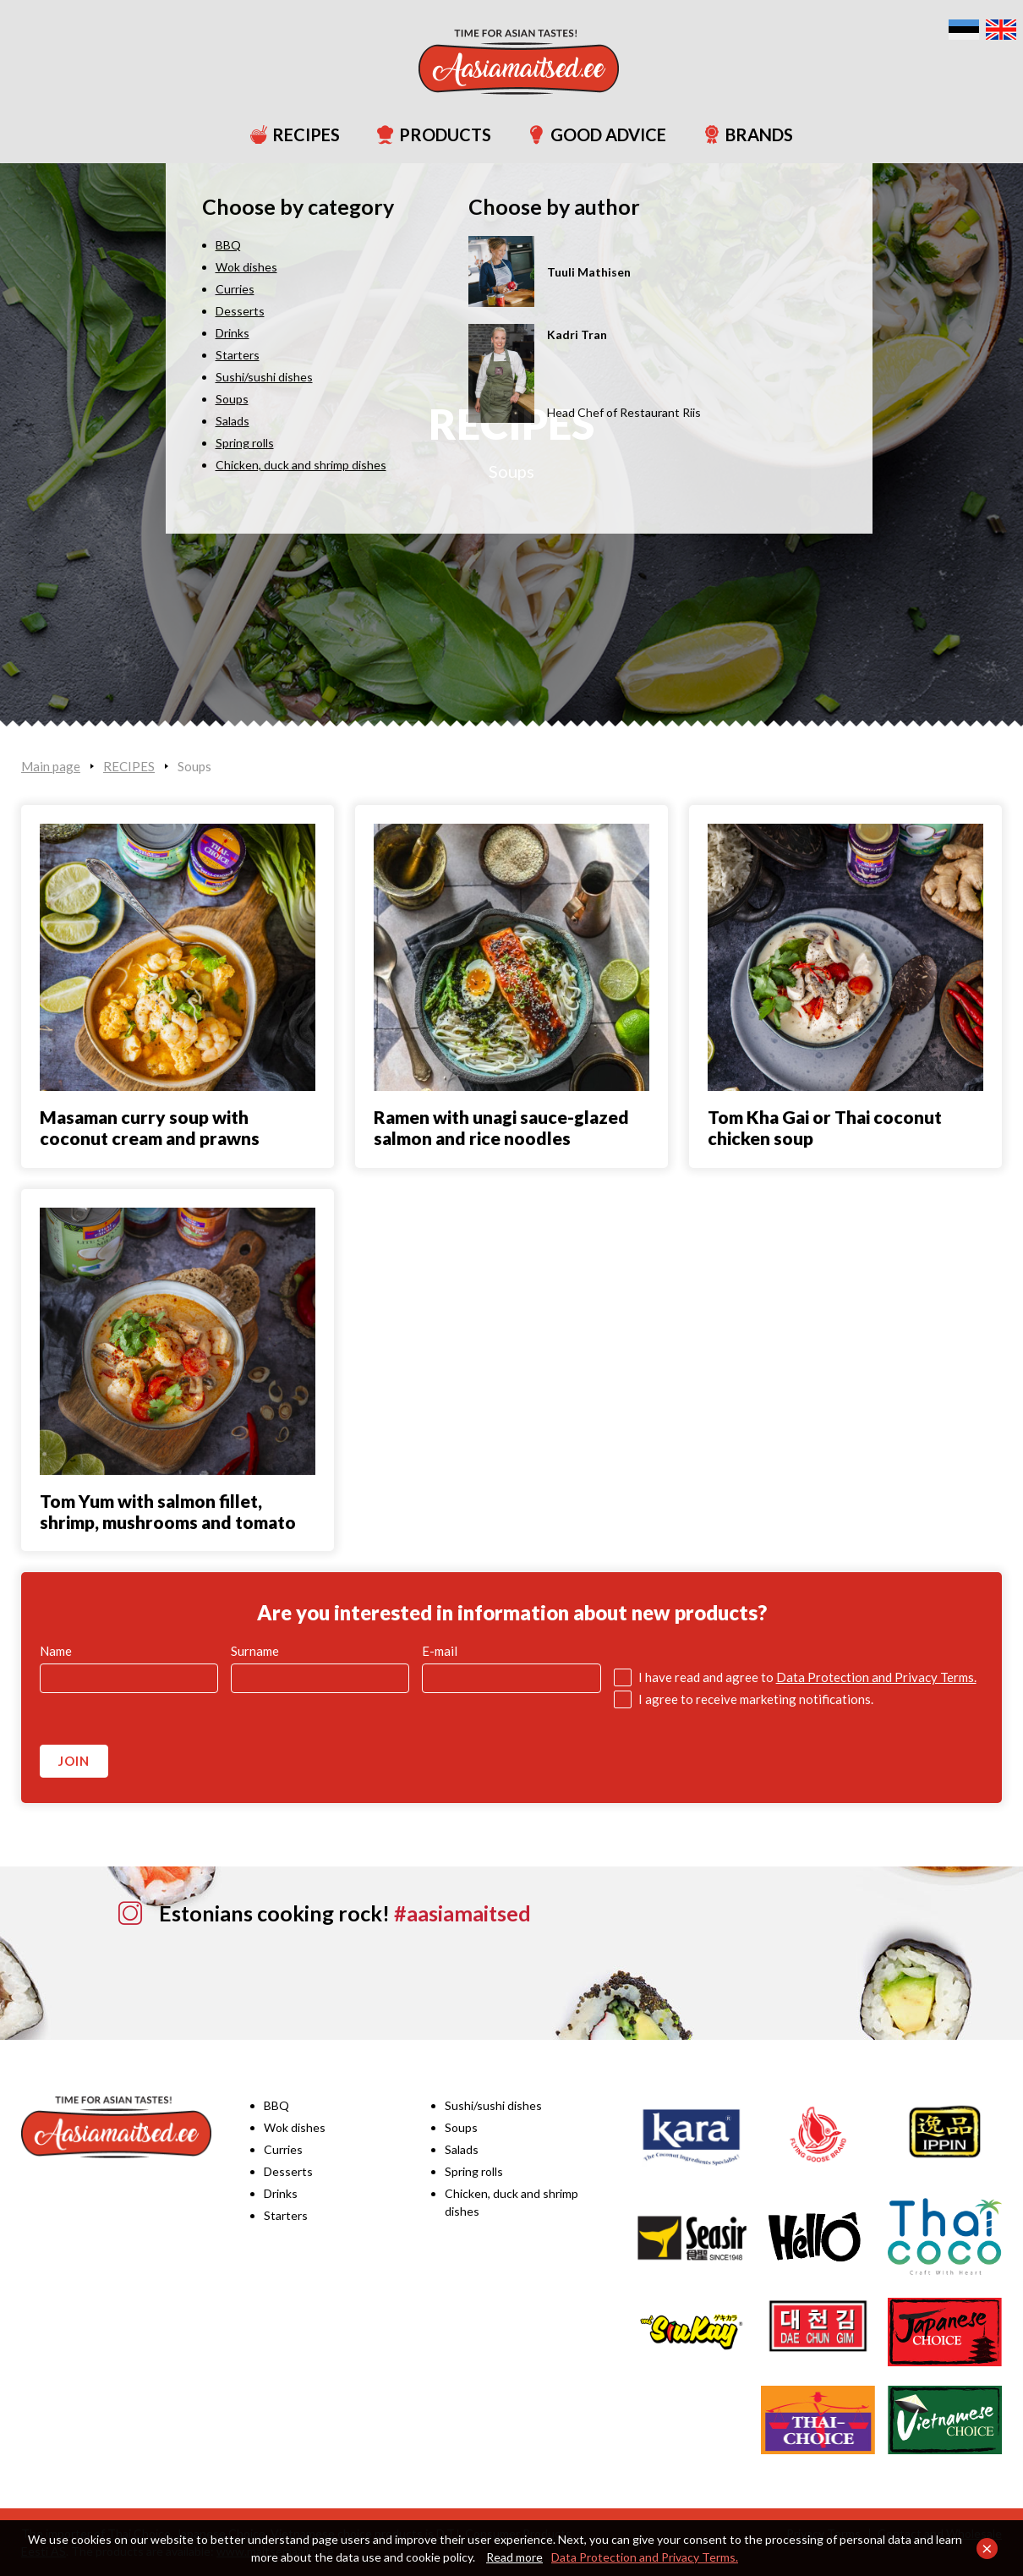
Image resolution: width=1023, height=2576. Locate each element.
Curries (283, 2149)
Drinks (281, 2193)
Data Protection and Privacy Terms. (644, 2557)
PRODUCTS (426, 134)
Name (56, 1650)
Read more (514, 2557)
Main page (50, 766)
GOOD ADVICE (589, 134)
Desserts (288, 2171)
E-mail (439, 1650)
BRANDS (740, 134)
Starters (286, 2215)
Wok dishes (295, 2127)
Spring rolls (474, 2171)
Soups (511, 471)
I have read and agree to (807, 1677)
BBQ (276, 2105)
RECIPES (287, 134)
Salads (462, 2149)
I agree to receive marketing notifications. (755, 1699)
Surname (255, 1650)
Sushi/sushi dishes (493, 2105)
